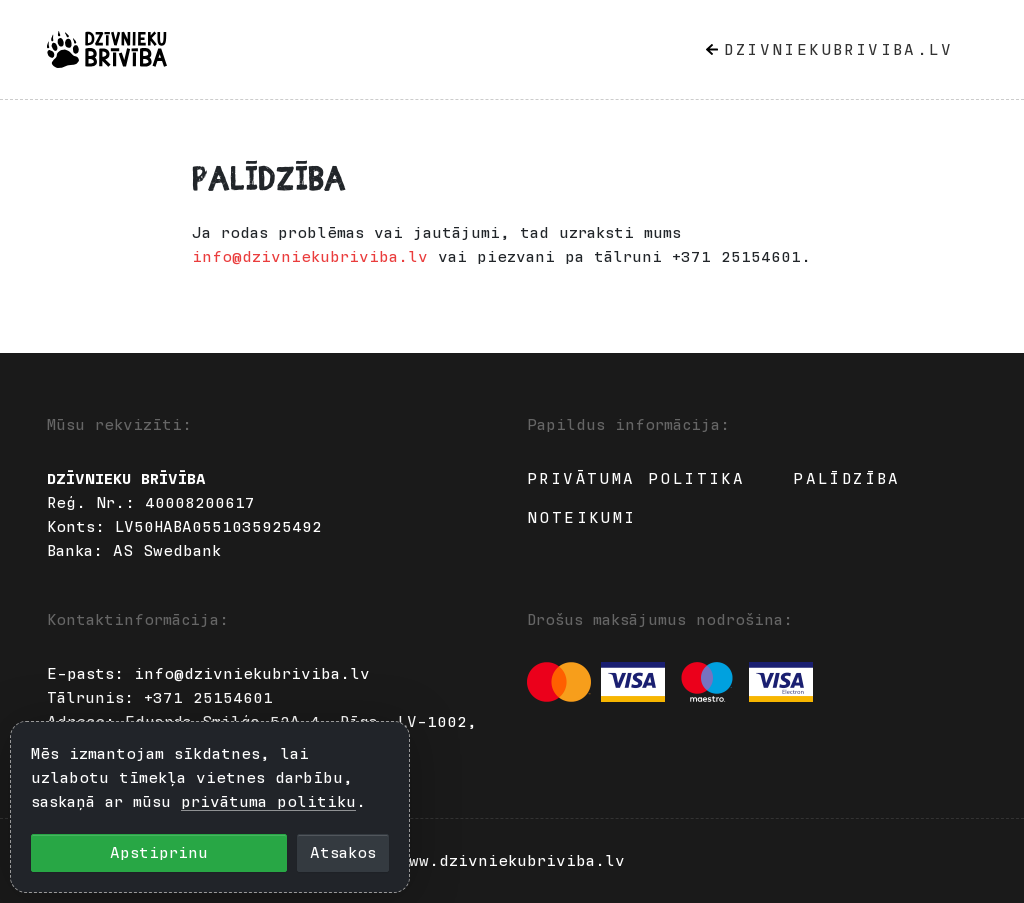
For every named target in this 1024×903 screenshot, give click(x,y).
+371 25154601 (208, 698)
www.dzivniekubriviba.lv (512, 861)
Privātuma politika (636, 479)
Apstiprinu (159, 853)
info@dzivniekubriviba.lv (310, 257)
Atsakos (343, 853)
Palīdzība (847, 479)
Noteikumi (582, 518)
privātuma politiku (268, 802)
